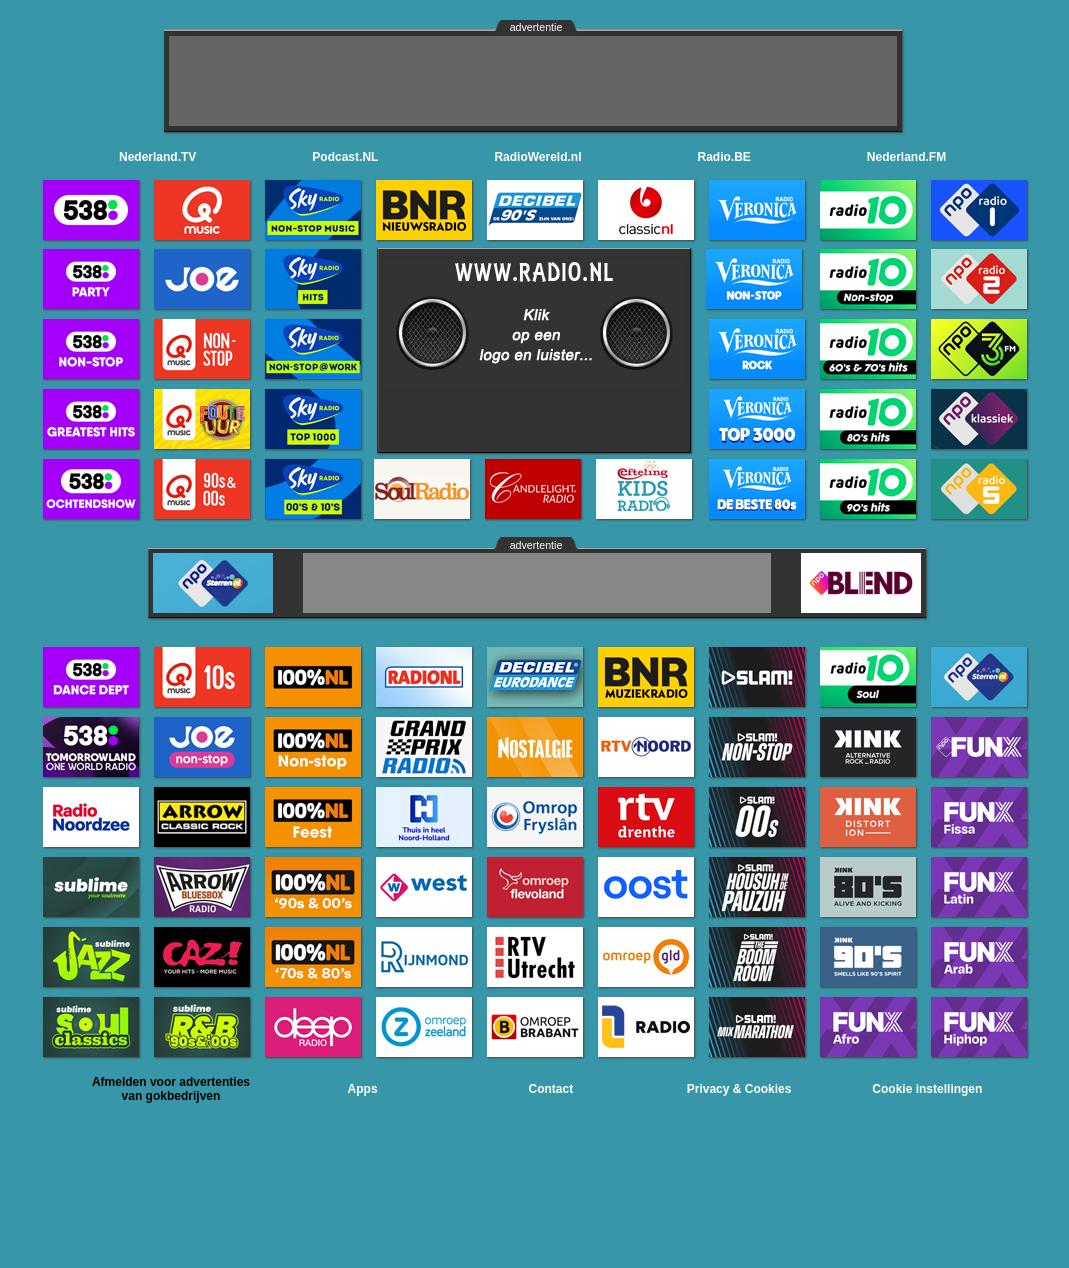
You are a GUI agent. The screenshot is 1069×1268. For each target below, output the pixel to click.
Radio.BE (724, 157)
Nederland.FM (906, 157)
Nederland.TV (157, 157)
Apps (363, 1089)
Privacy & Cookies (739, 1089)
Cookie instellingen (927, 1089)
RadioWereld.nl (537, 157)
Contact (551, 1089)
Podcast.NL (345, 157)
